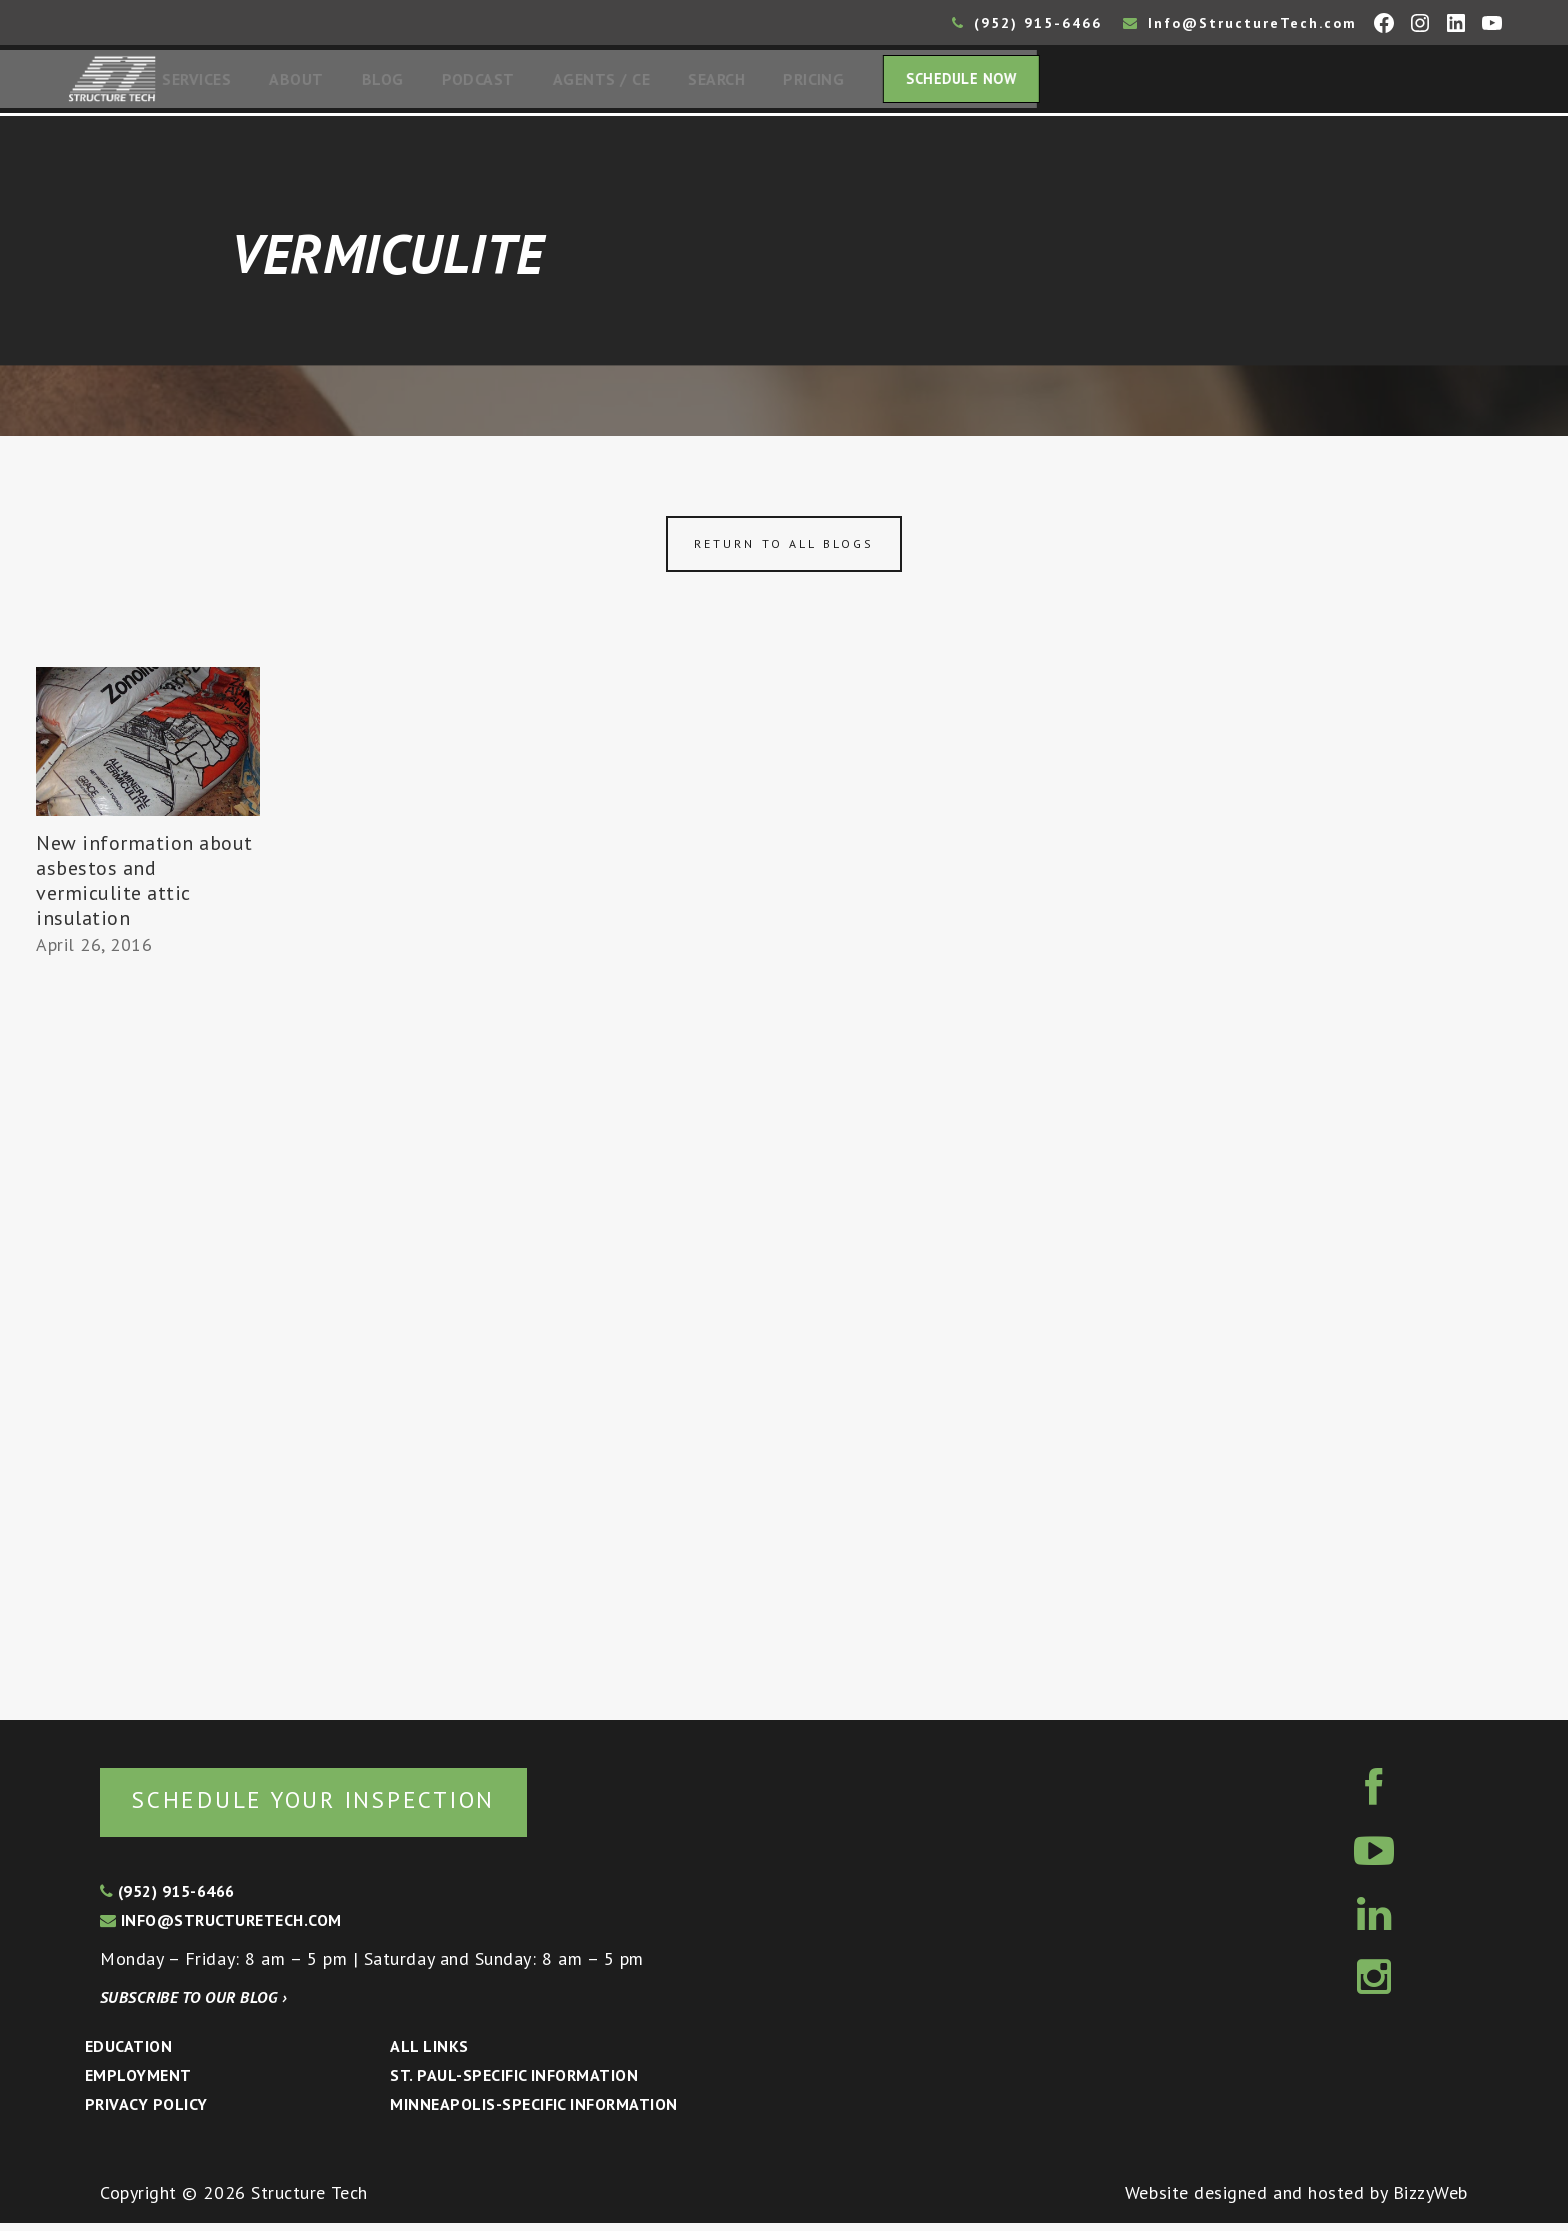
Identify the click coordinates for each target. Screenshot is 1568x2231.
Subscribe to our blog (193, 2005)
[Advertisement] (148, 1336)
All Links (429, 2054)
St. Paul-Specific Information (514, 2083)
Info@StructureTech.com (1240, 23)
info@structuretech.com (221, 1928)
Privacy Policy (146, 2112)
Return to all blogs (784, 549)
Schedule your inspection (335, 1806)
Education (128, 2054)
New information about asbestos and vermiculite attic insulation (144, 886)
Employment (138, 2083)
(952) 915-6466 (1027, 23)
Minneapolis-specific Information (533, 2112)
